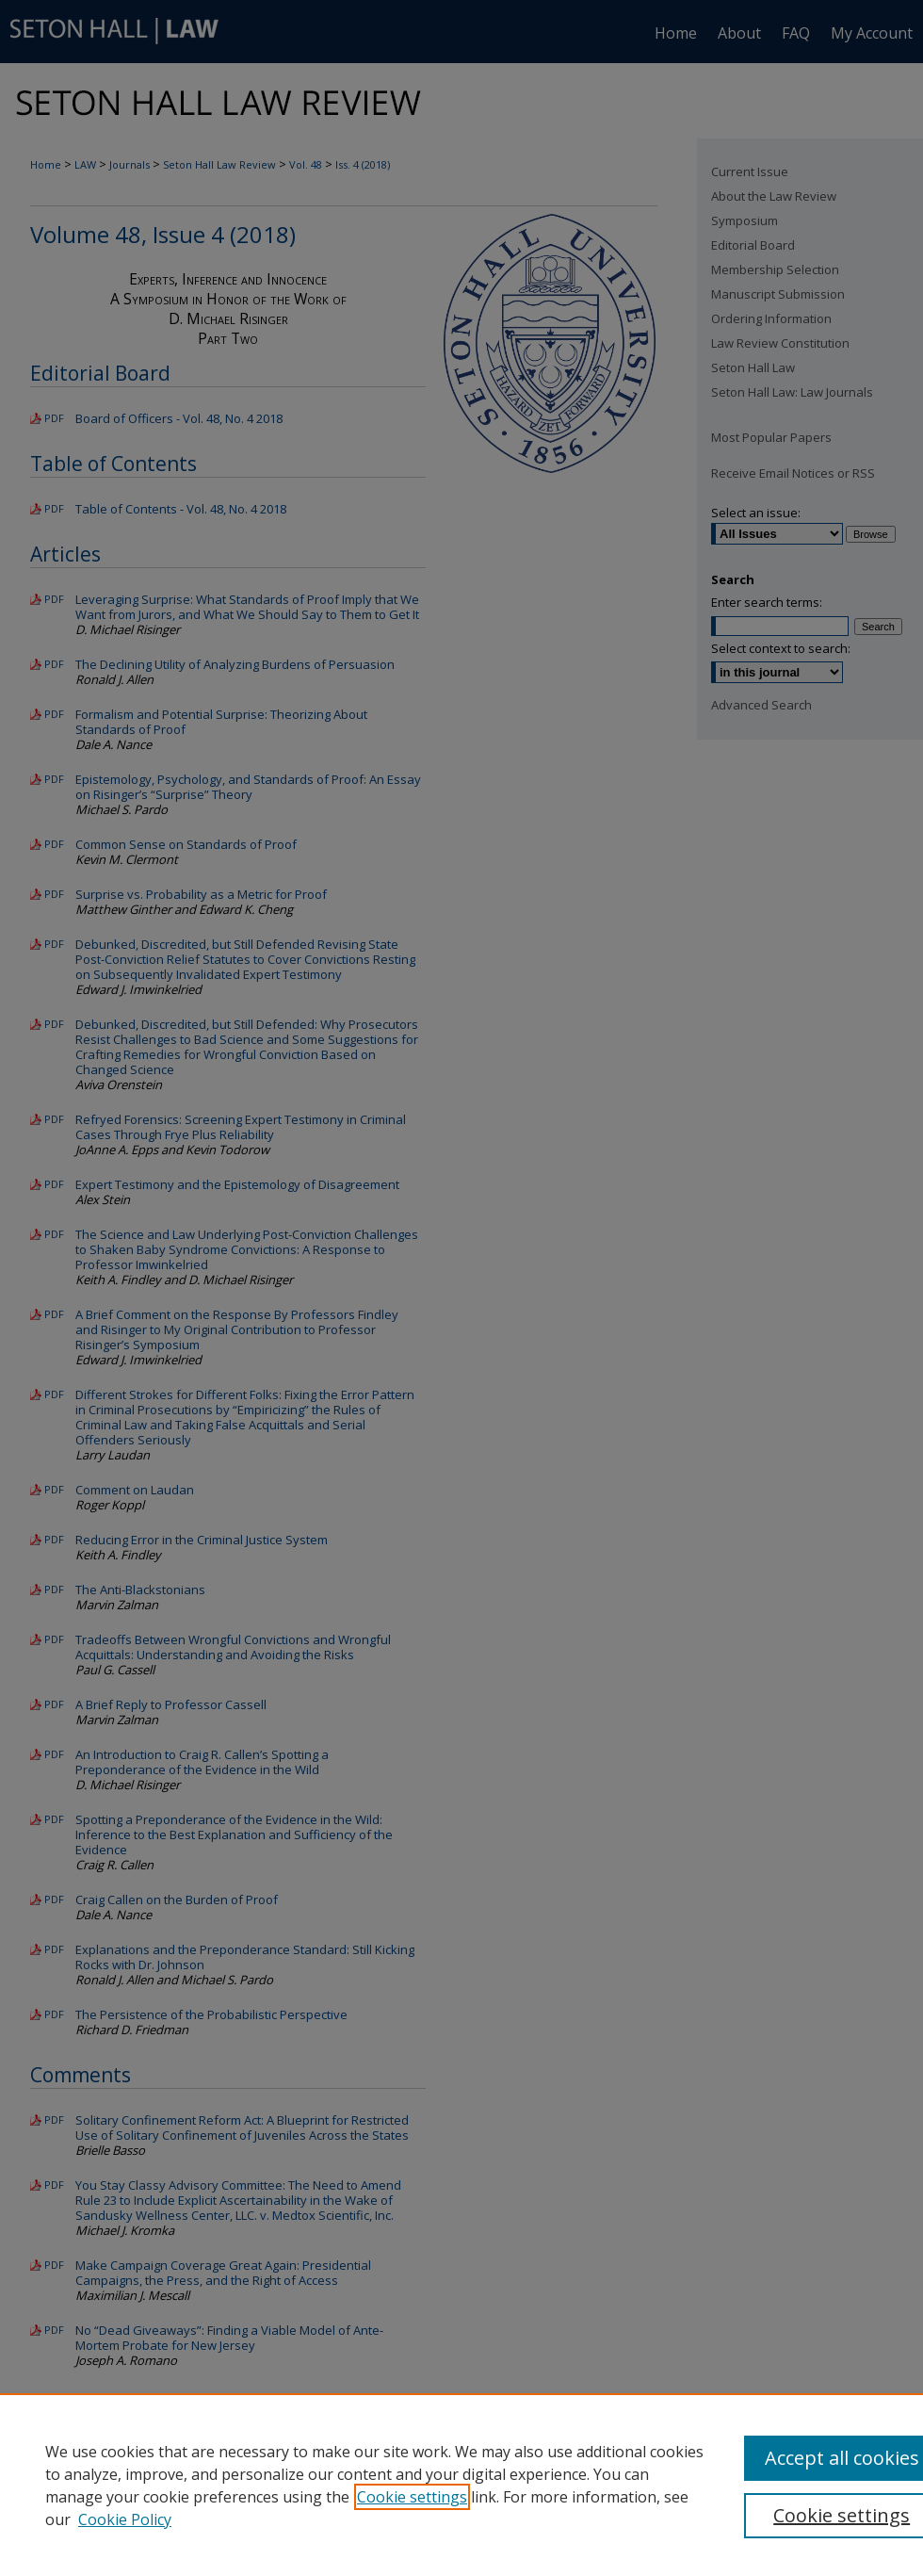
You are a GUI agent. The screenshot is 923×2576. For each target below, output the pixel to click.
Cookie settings (412, 2496)
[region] (461, 2484)
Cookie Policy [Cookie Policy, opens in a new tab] (124, 2519)
